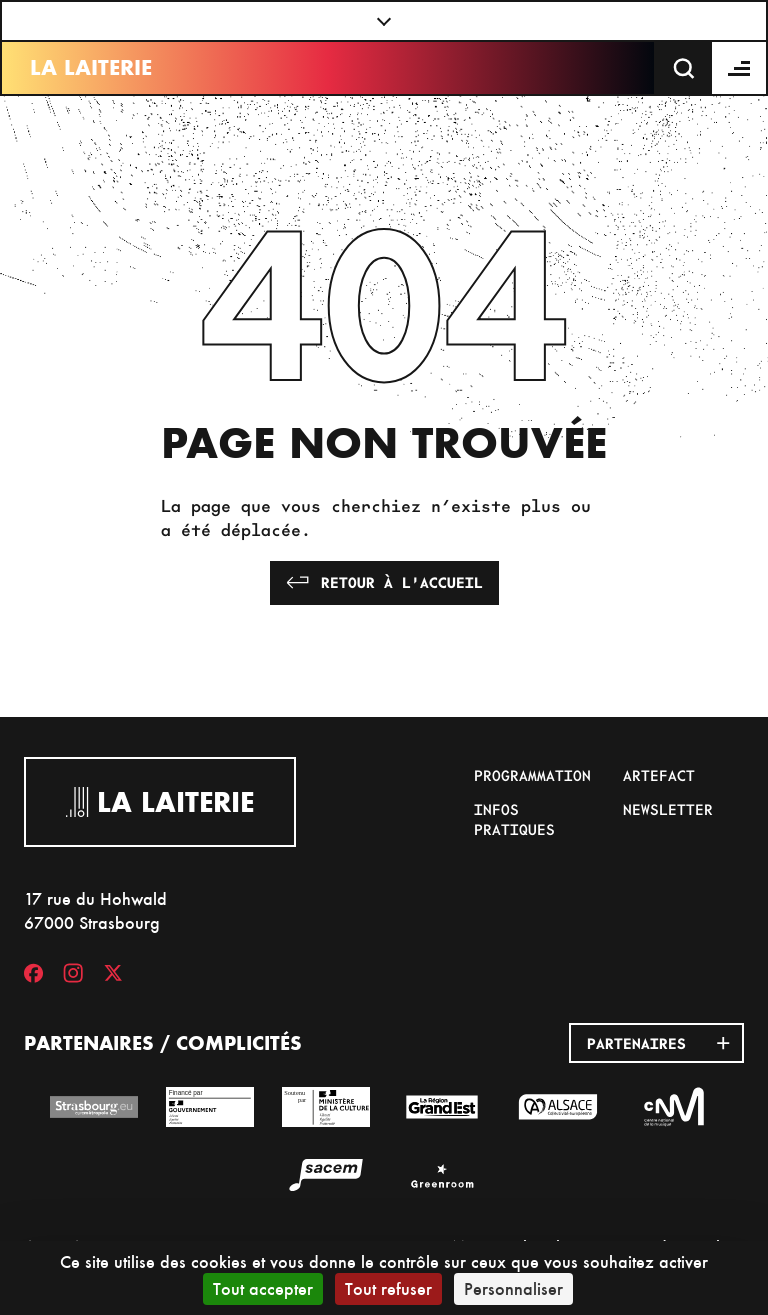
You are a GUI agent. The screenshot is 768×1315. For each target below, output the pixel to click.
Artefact (659, 775)
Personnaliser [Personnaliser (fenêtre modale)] (513, 1288)
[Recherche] (684, 68)
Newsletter (668, 809)
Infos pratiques (514, 819)
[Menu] (740, 68)
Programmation (532, 775)
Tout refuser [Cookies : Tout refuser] (388, 1288)
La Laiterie (91, 67)
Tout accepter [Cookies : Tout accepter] (263, 1288)
